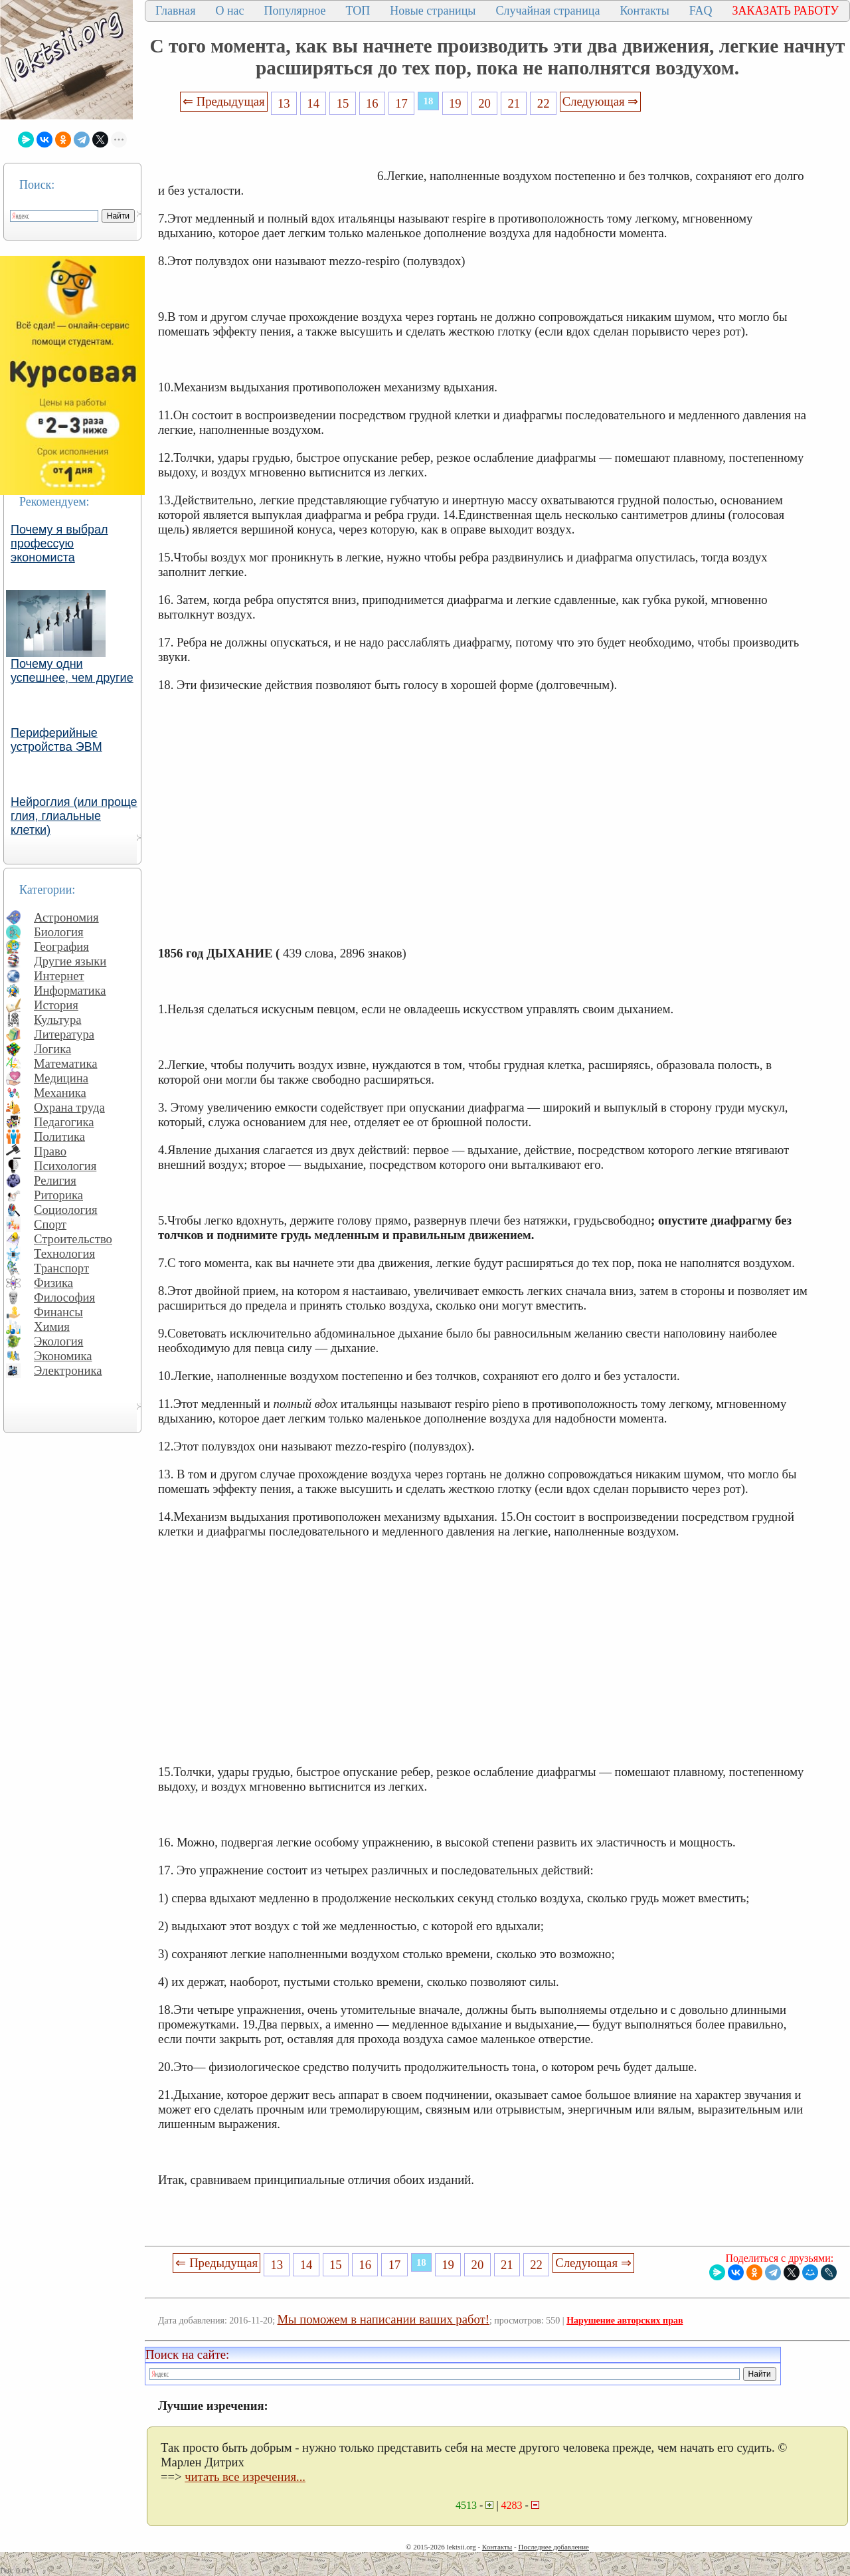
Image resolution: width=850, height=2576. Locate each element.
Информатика (70, 990)
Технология (64, 1253)
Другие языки (70, 961)
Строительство (73, 1239)
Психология (65, 1166)
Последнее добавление (553, 2547)
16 (372, 103)
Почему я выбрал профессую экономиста (59, 543)
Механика (60, 1093)
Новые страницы (432, 10)
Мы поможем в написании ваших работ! (383, 2319)
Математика (66, 1063)
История (56, 1005)
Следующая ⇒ (600, 101)
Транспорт (61, 1268)
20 (484, 103)
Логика (52, 1049)
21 (514, 103)
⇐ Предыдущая (224, 101)
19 (455, 103)
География (61, 946)
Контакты (644, 10)
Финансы (58, 1312)
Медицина (61, 1078)
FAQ (701, 10)
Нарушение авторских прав (624, 2321)
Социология (66, 1210)
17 (401, 103)
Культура (58, 1020)
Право (50, 1151)
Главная (175, 10)
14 (313, 103)
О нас (229, 10)
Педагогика (64, 1122)
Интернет (59, 976)
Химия (52, 1327)
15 (343, 103)
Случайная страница (547, 10)
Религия (55, 1180)
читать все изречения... (245, 2477)
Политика (59, 1136)
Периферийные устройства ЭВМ (56, 739)
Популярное (295, 10)
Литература (64, 1034)
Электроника (68, 1370)
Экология (58, 1341)
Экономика (63, 1356)
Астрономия (66, 917)
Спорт (50, 1224)
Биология (59, 932)
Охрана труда (69, 1107)
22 (543, 103)
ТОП (358, 10)
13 (284, 103)
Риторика (58, 1195)
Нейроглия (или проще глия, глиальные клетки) (74, 816)
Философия (64, 1297)
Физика (53, 1283)
